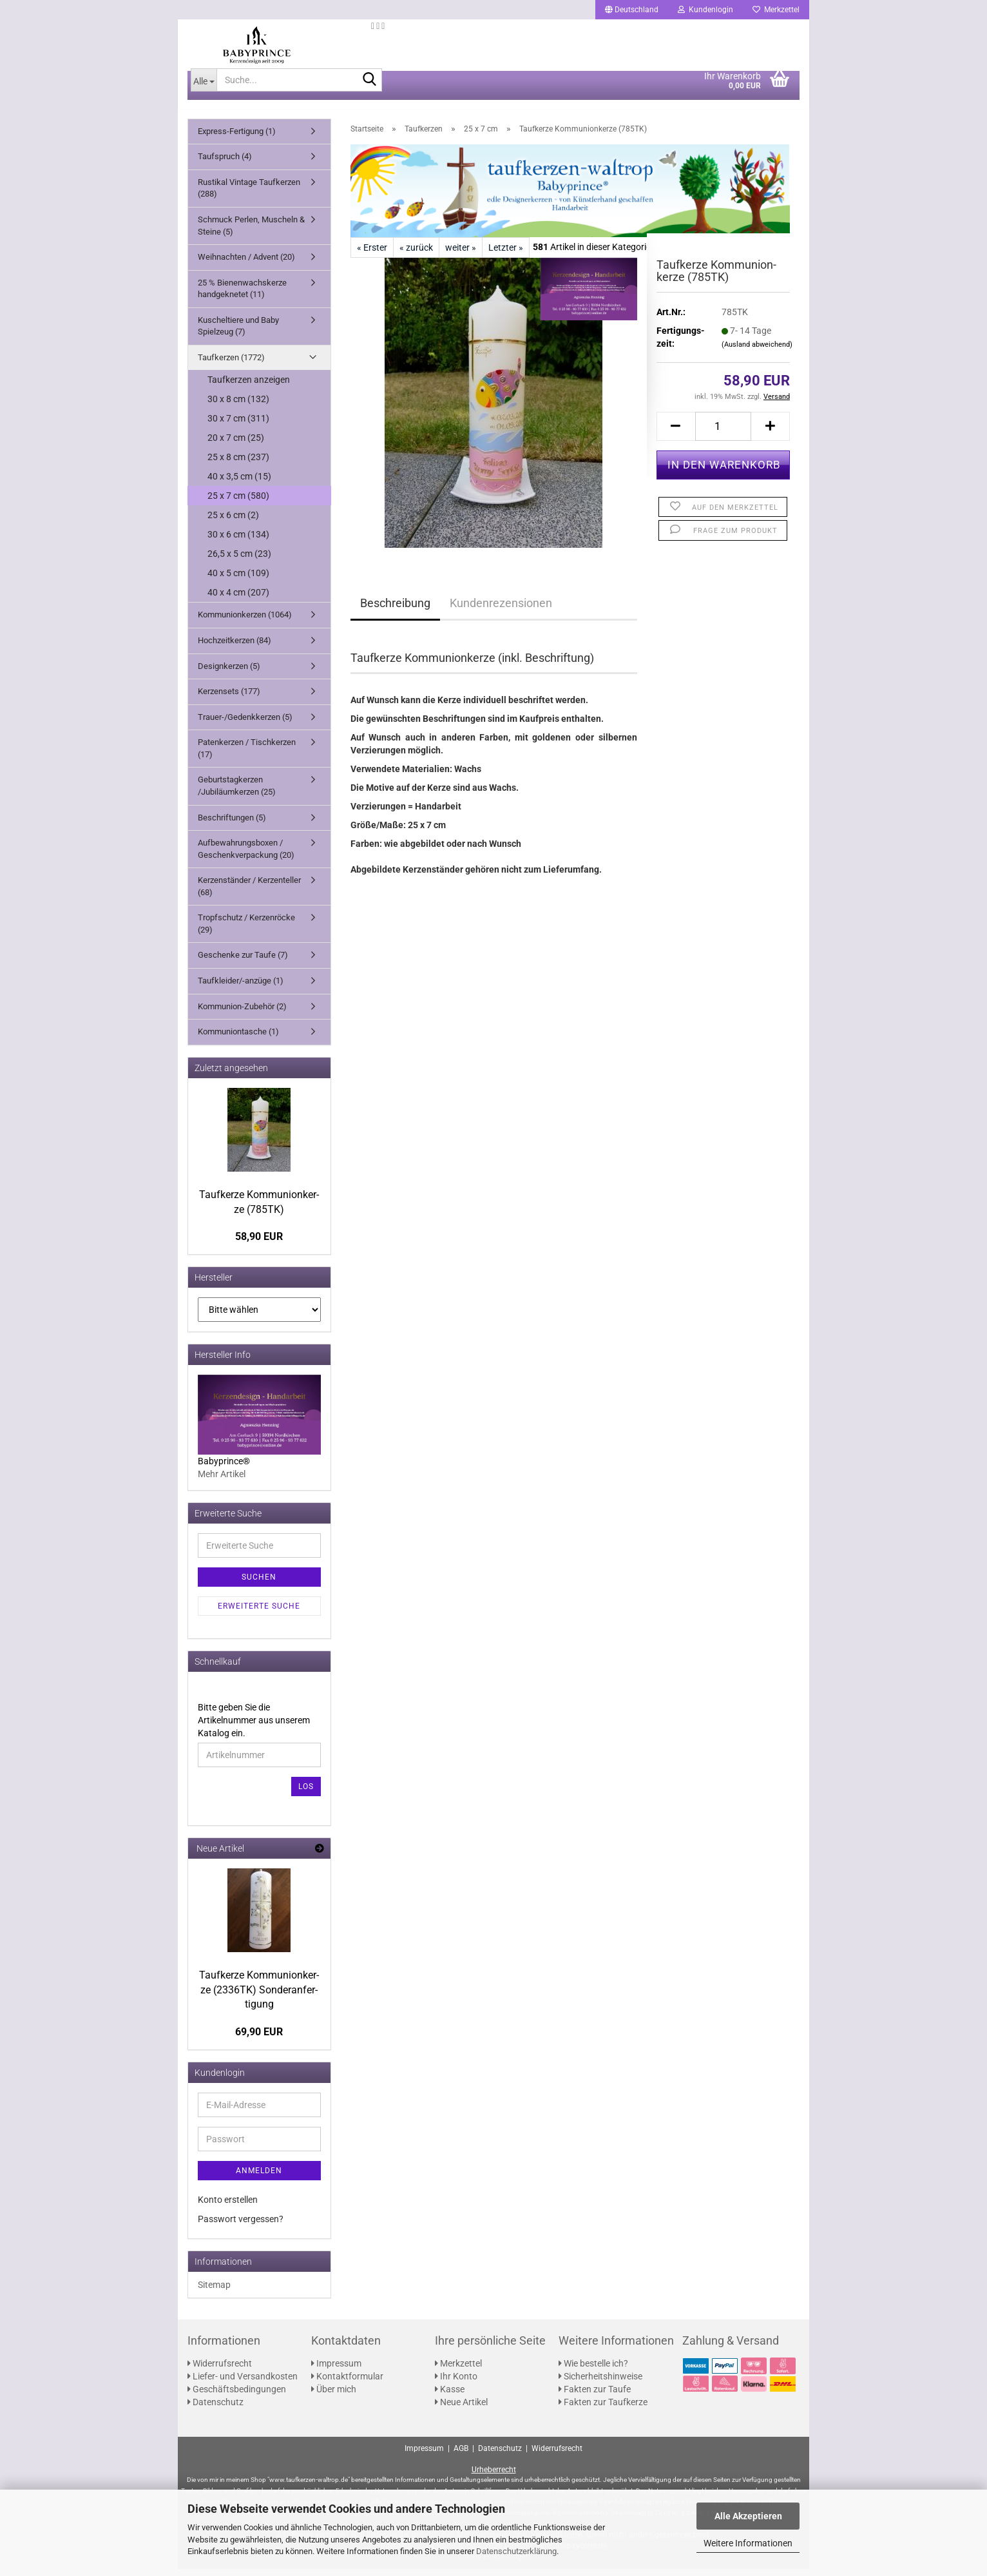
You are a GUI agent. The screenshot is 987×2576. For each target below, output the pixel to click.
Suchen (259, 1584)
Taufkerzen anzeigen (248, 387)
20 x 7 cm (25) (235, 445)
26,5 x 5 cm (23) (239, 561)
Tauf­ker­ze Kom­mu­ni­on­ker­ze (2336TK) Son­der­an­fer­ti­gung (259, 1997)
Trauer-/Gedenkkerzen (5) (245, 724)
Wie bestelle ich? (593, 2370)
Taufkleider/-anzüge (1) (240, 988)
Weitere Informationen (748, 2543)
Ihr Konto (456, 2383)
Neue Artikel (461, 2409)
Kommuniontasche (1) (238, 1038)
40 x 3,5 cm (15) (239, 484)
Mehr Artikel (221, 1481)
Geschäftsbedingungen (236, 2396)
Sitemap (214, 2292)
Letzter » (505, 254)
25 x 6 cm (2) (233, 523)
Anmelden (259, 2177)
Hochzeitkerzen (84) (234, 647)
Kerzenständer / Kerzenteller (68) (249, 894)
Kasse (450, 2396)
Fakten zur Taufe (595, 2396)
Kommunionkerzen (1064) (245, 622)
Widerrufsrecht (219, 2370)
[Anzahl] (723, 433)
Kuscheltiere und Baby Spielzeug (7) (238, 333)
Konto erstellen (228, 2207)
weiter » (460, 254)
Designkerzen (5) (229, 673)
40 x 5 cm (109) (238, 581)
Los (306, 1793)
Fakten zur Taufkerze (603, 2409)
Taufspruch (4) (225, 164)
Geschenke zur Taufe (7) (243, 962)
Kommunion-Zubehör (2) (242, 1013)
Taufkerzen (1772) (231, 364)
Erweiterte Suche (259, 1613)
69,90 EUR (259, 2039)
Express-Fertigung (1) (237, 138)
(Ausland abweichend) (757, 351)
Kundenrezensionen (501, 610)
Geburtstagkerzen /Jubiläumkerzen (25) (237, 793)
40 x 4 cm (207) (238, 600)
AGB (461, 2456)
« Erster (372, 254)
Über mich (333, 2396)
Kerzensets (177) (229, 698)
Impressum (336, 2370)
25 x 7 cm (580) (238, 503)
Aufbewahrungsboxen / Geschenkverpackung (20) (246, 856)
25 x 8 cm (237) (238, 465)
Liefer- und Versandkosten (242, 2383)
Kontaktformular (347, 2383)
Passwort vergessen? (240, 2226)
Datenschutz (215, 2409)
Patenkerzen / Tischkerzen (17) (247, 756)
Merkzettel (776, 9)
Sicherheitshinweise (600, 2383)
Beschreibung (395, 610)
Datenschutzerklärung (516, 2551)
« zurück (416, 254)
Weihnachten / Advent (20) (246, 264)
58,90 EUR (259, 1244)
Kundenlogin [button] (705, 9)
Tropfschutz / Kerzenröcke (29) (246, 931)
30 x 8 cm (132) (238, 407)
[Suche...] (203, 87)
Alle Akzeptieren (748, 2516)
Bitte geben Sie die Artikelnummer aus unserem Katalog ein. (254, 1727)
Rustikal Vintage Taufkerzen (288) (249, 195)
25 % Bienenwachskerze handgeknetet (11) (242, 296)
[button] (631, 9)
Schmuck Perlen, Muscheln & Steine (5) (251, 233)
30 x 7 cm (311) (238, 426)
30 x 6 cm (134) (238, 542)
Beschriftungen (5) (232, 824)
